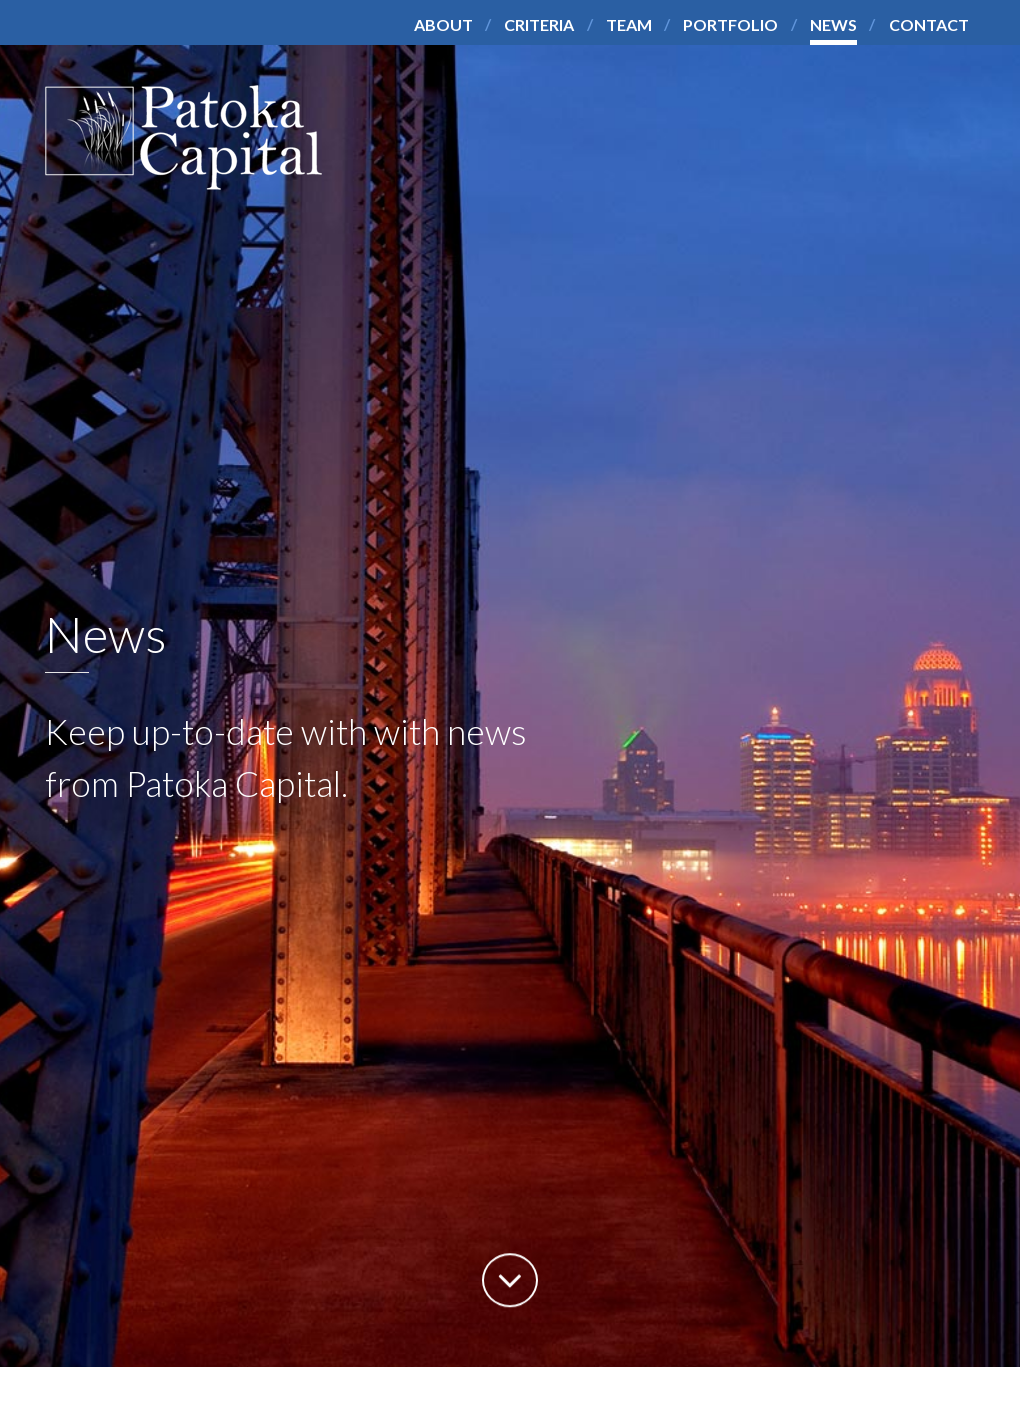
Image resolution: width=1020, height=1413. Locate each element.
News (833, 24)
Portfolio (730, 24)
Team (629, 24)
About (443, 24)
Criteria (539, 24)
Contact (929, 24)
